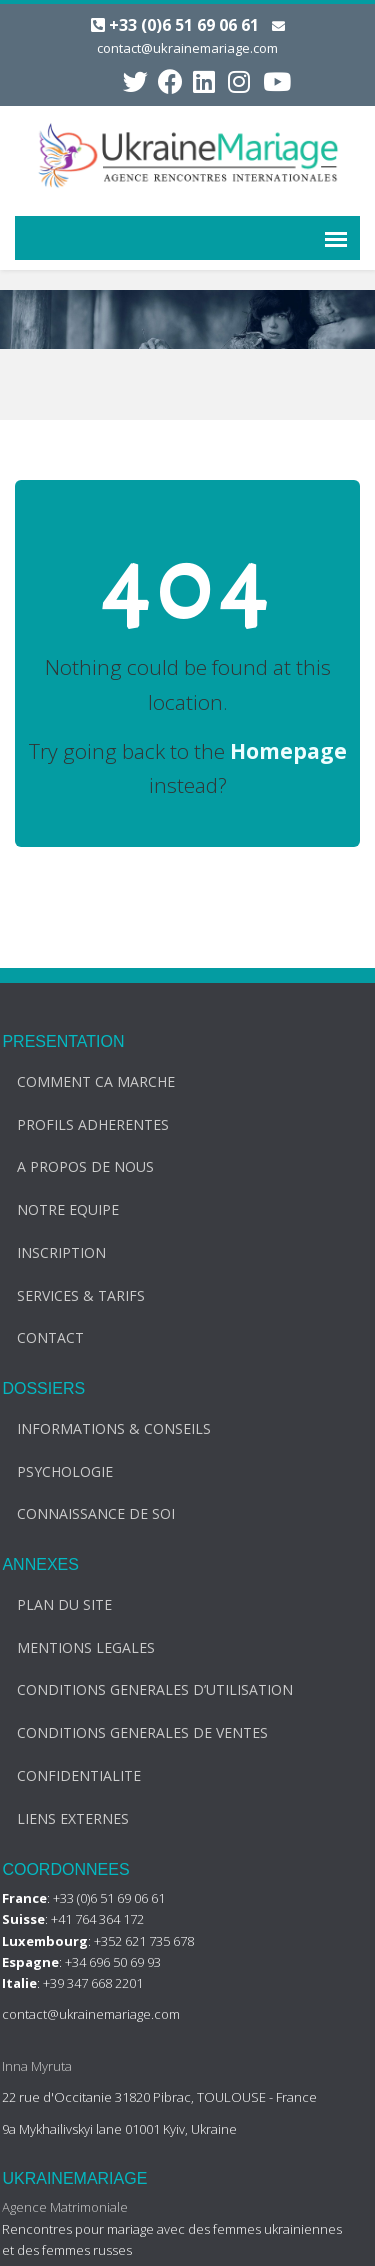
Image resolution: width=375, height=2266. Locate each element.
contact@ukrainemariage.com (187, 48)
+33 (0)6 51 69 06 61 (184, 25)
